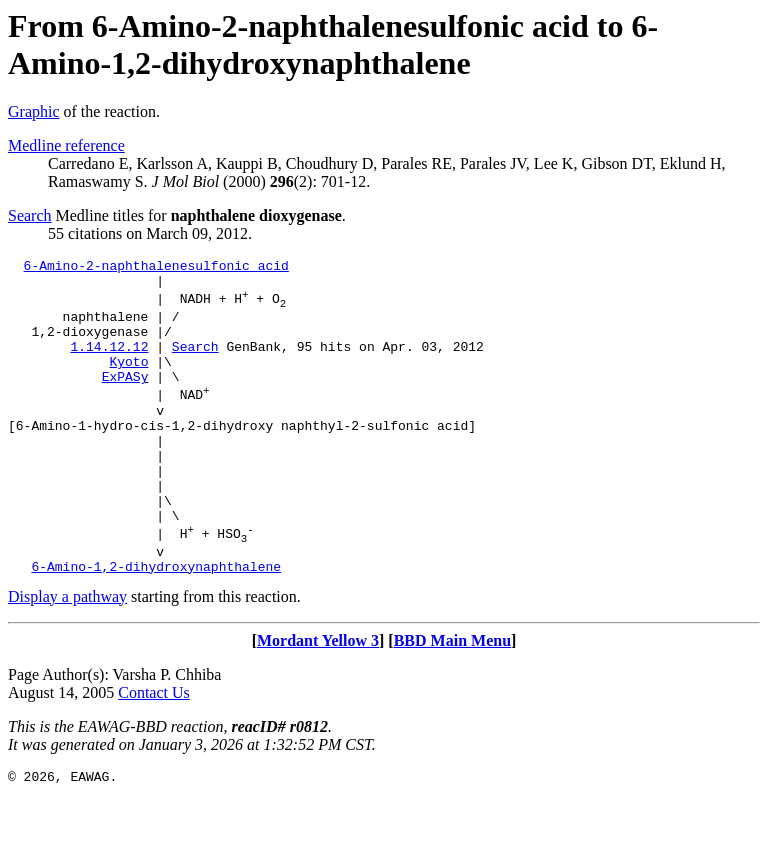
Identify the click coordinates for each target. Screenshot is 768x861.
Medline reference (66, 145)
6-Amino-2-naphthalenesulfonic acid (156, 268)
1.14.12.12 (109, 364)
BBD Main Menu (452, 700)
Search (30, 215)
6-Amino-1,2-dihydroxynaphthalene (156, 626)
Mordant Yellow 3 (318, 700)
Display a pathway (67, 656)
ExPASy (125, 400)
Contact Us (154, 752)
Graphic (34, 111)
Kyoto (128, 382)
